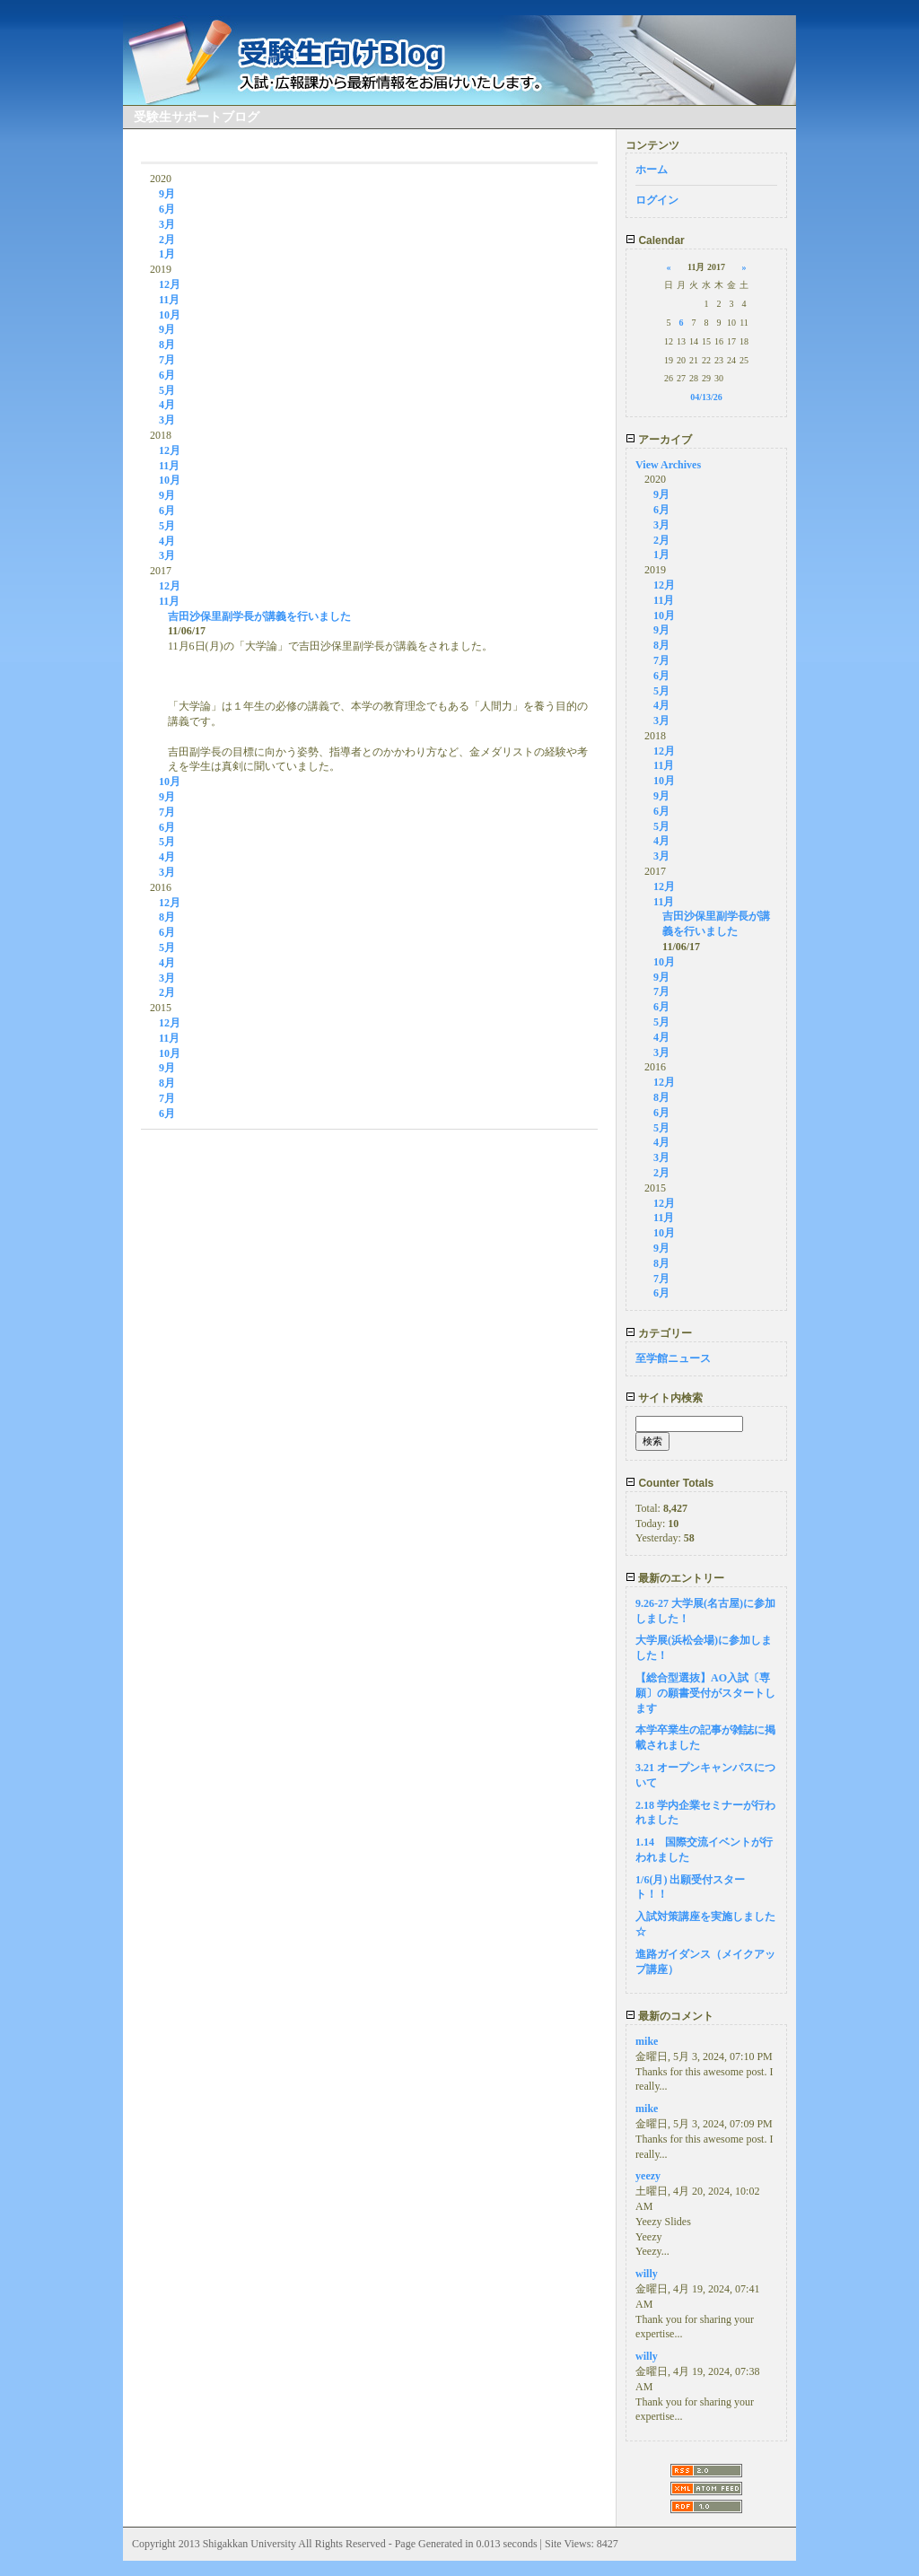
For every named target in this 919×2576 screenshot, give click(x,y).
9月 (167, 194)
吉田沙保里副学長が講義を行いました (259, 616)
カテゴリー (659, 1333)
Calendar (655, 240)
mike (646, 2041)
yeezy (648, 2176)
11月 (169, 299)
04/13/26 (706, 397)
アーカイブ (659, 439)
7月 (167, 360)
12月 (169, 284)
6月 (167, 209)
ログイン (656, 200)
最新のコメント (669, 2016)
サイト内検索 (664, 1398)
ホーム (651, 169)
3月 (167, 224)
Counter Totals (669, 1483)
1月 (167, 254)
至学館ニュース (673, 1358)
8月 (167, 344)
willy (646, 2273)
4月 (167, 404)
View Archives (668, 464)
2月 (167, 239)
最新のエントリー (675, 1578)
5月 (167, 390)
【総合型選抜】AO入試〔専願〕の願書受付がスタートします (705, 1693)
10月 (169, 315)
